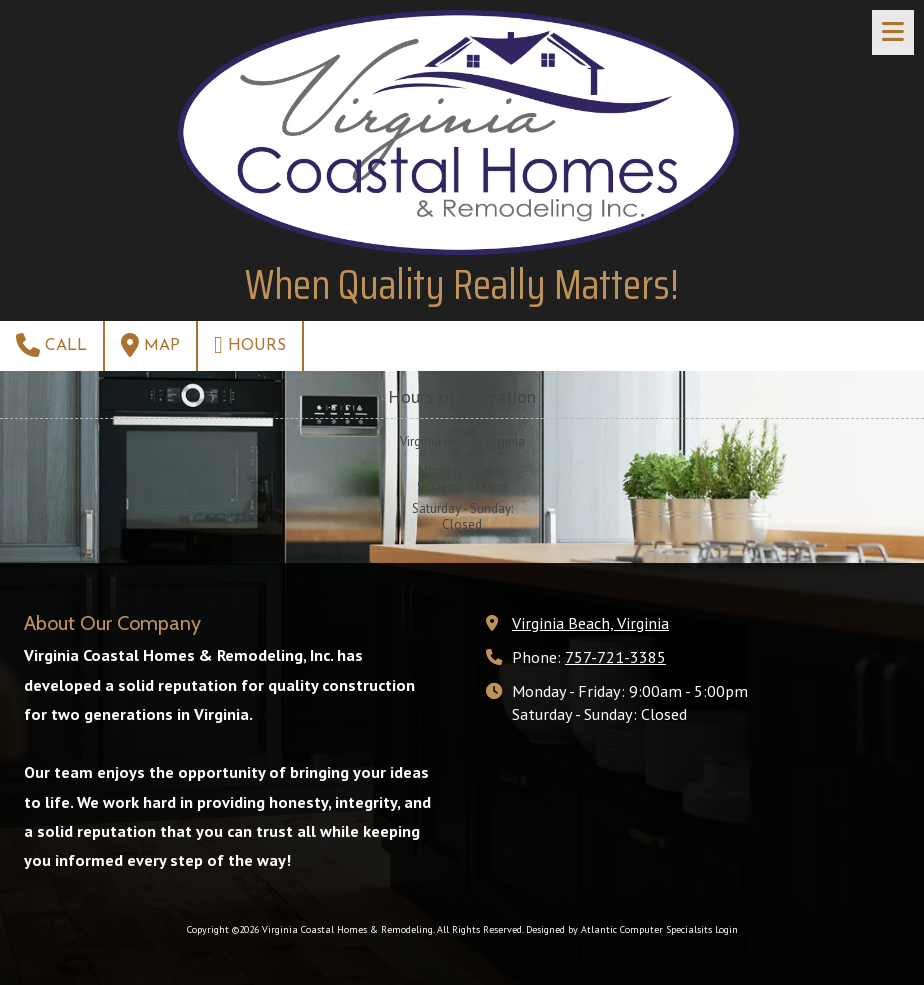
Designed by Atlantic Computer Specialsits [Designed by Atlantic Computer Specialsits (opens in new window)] (619, 929)
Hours (250, 345)
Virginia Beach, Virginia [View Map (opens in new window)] (590, 622)
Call (51, 345)
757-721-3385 (615, 656)
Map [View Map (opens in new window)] (150, 345)
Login (726, 929)
